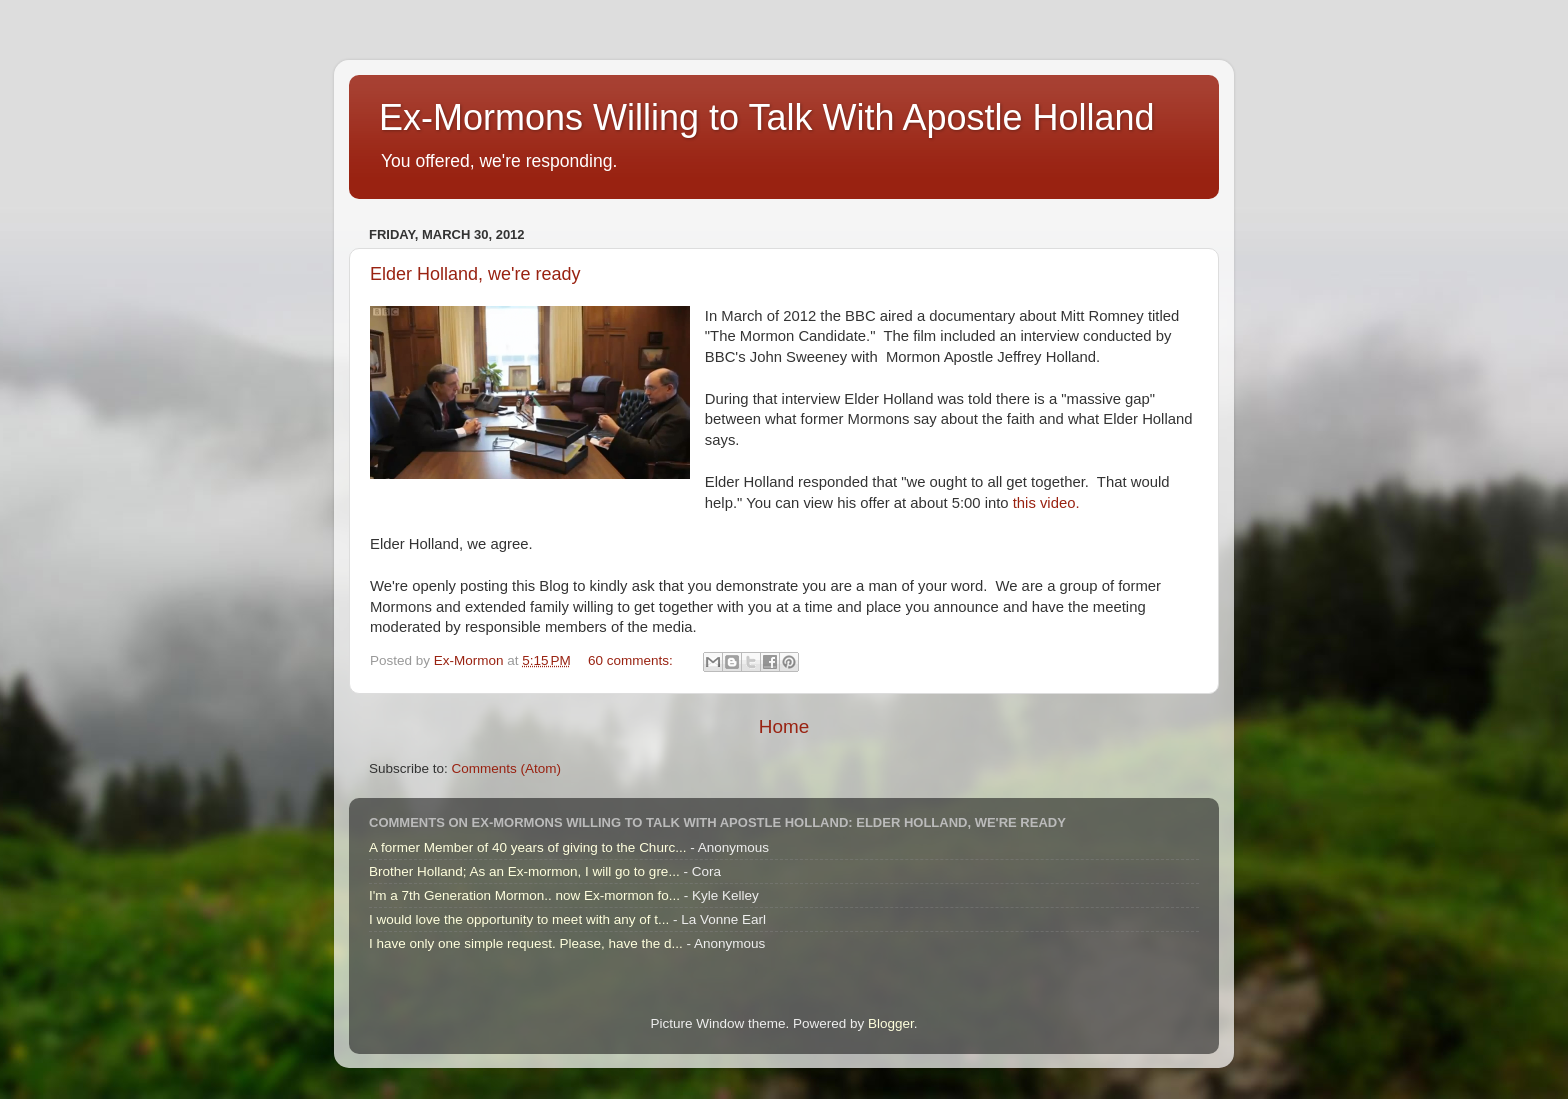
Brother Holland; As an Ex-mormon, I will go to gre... (524, 871)
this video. (1046, 503)
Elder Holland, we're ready (475, 274)
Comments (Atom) (507, 768)
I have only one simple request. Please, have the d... (526, 943)
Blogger (891, 1023)
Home (784, 726)
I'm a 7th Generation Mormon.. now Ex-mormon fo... (524, 895)
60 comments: (632, 660)
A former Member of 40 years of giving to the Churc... (527, 847)
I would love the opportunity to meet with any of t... (519, 919)
